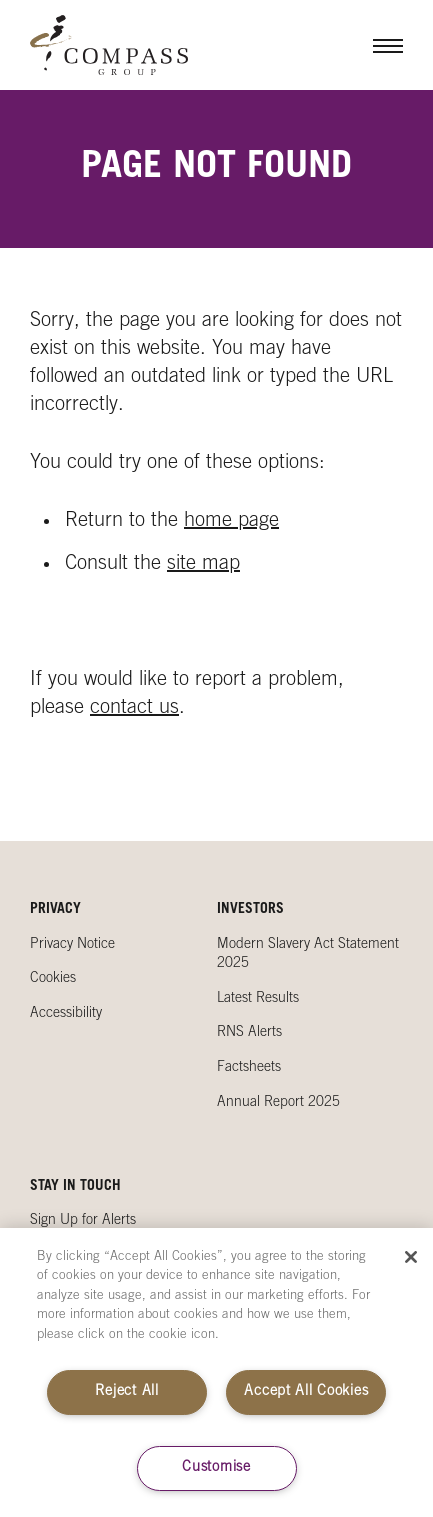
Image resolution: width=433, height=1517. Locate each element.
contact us (134, 709)
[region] (216, 1372)
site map (203, 565)
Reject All (127, 1392)
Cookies (53, 979)
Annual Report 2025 (278, 1103)
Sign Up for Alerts (83, 1221)
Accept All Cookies (306, 1392)
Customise (216, 1468)
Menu (373, 45)
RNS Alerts (249, 1033)
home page (231, 522)
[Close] (411, 1257)
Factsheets (249, 1068)
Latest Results (258, 999)
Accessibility (66, 1014)
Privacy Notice (72, 945)
